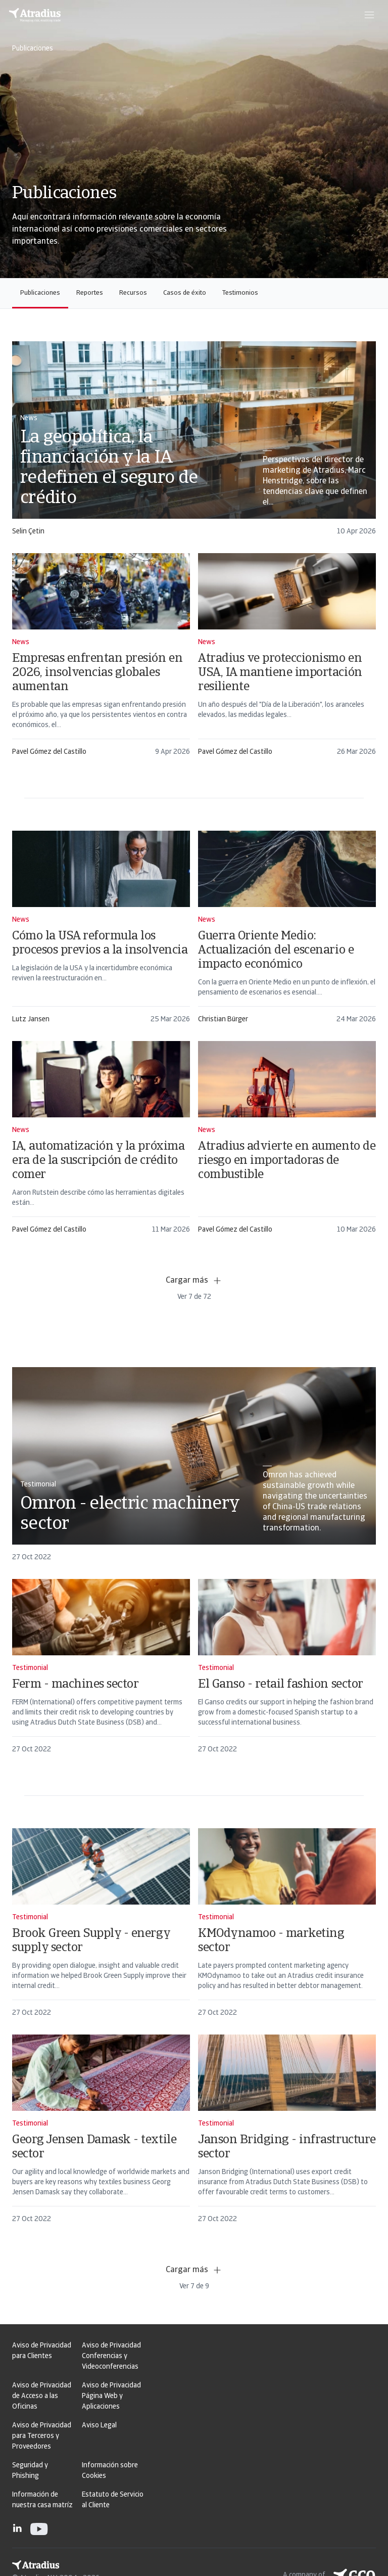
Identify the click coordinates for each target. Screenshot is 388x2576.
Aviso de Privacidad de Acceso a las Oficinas (41, 2396)
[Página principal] (35, 15)
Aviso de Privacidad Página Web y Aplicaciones (111, 2396)
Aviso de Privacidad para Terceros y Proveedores (41, 2436)
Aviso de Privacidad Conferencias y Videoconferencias (111, 2356)
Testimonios (240, 293)
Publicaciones (40, 293)
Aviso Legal (99, 2425)
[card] (194, 443)
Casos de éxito (184, 293)
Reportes (89, 293)
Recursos (133, 293)
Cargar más (194, 1281)
